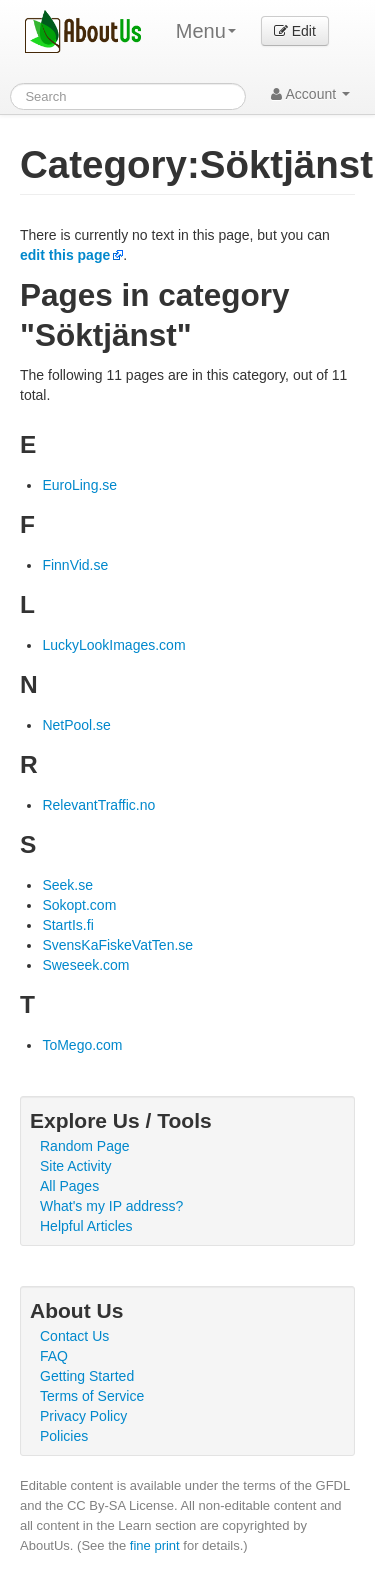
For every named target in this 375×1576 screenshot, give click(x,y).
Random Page (85, 1146)
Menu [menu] (206, 31)
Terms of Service (92, 1396)
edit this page (65, 255)
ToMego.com (82, 1045)
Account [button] (310, 94)
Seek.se (67, 885)
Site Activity (76, 1166)
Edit (295, 31)
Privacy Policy (83, 1416)
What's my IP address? (111, 1206)
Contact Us (74, 1336)
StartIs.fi (67, 925)
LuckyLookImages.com (113, 645)
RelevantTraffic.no (98, 805)
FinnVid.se (75, 565)
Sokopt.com (79, 905)
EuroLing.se (79, 485)
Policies (64, 1436)
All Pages (69, 1186)
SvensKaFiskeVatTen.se (117, 945)
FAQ (54, 1356)
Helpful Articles (86, 1226)
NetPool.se (76, 725)
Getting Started (87, 1376)
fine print (155, 1545)
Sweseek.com (85, 965)
